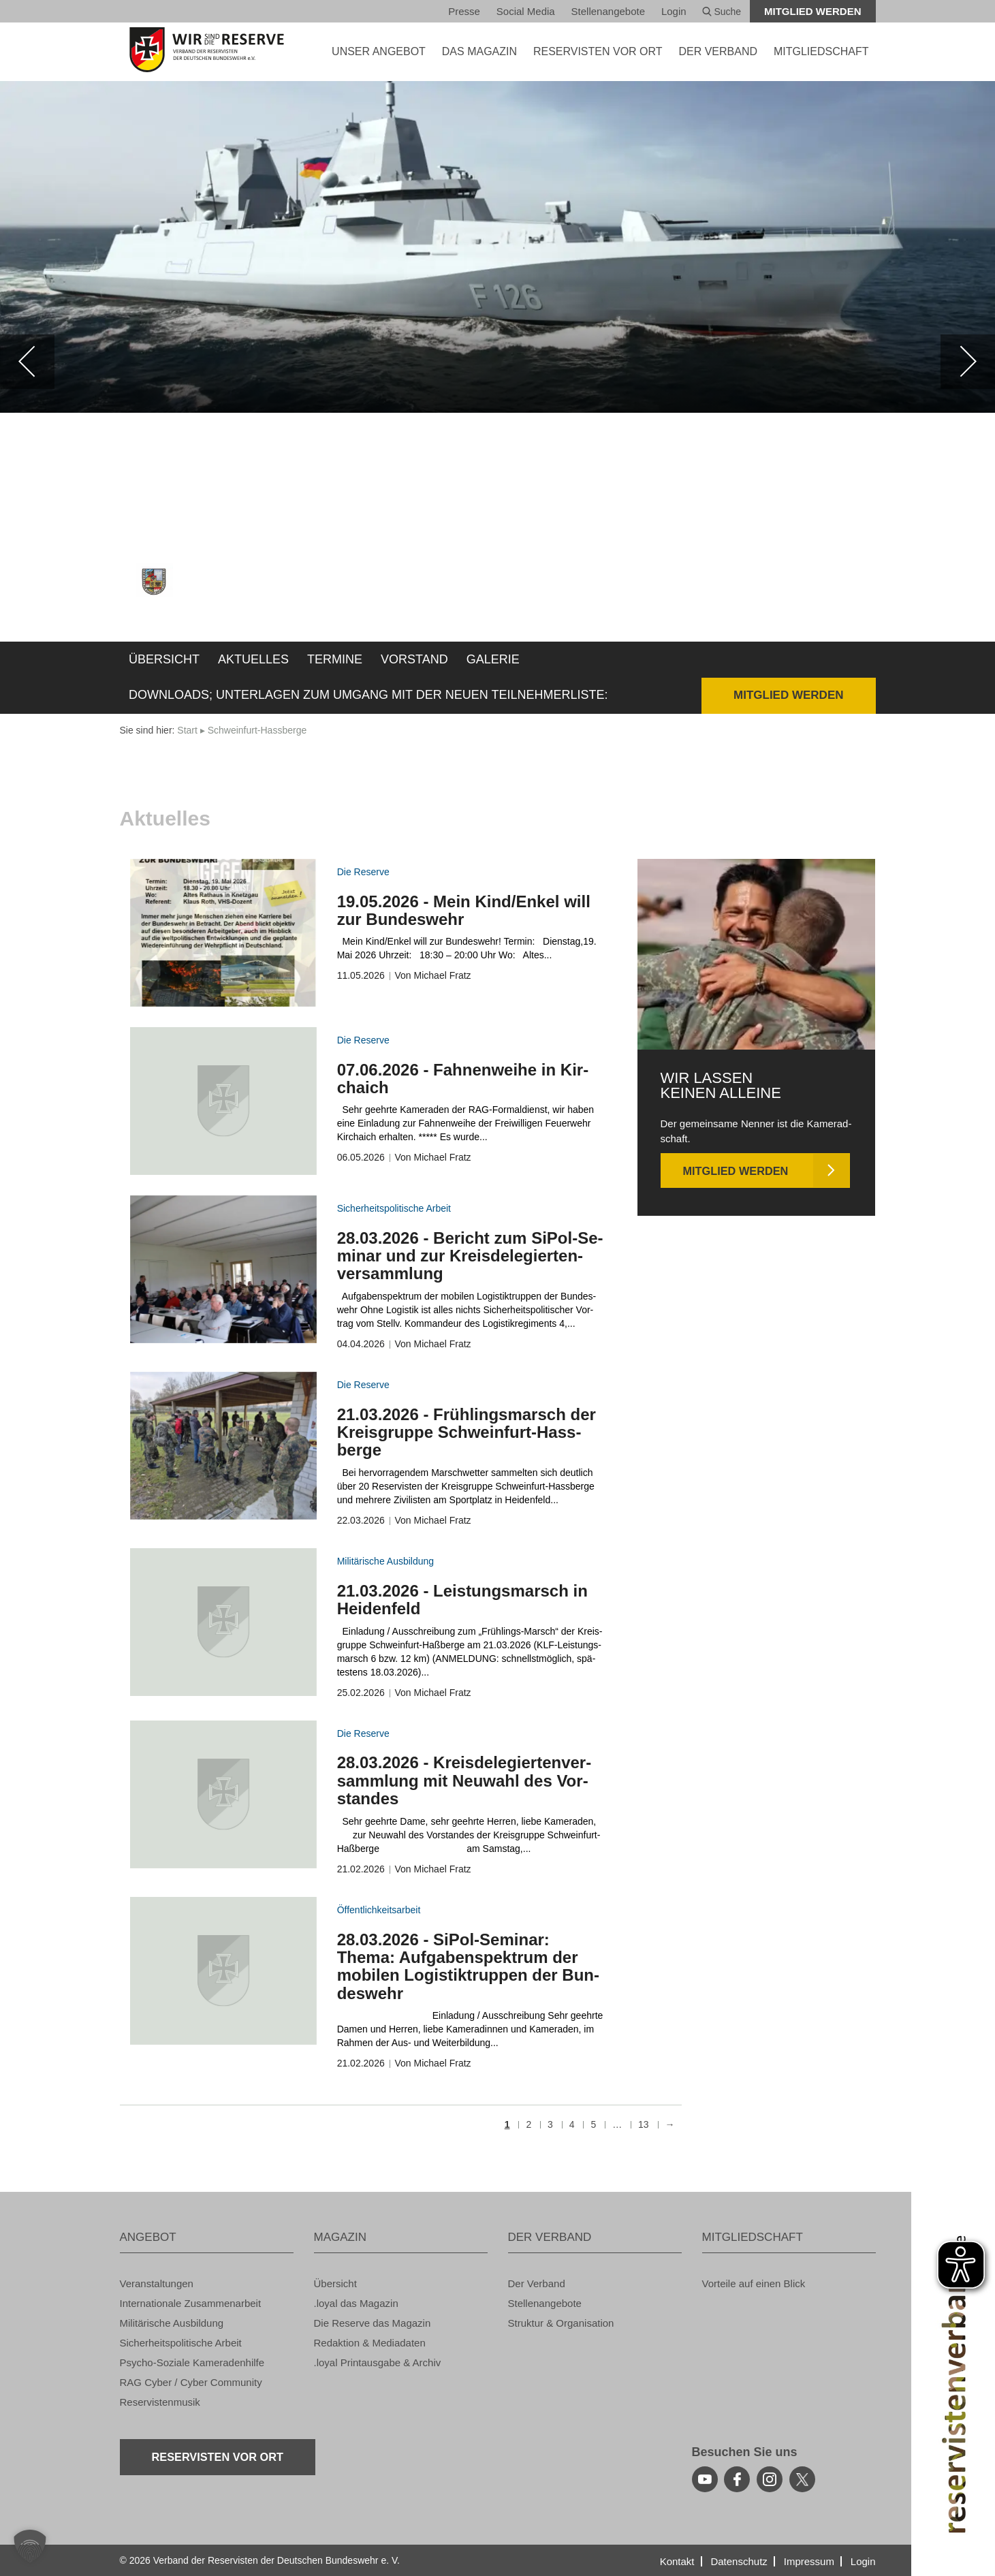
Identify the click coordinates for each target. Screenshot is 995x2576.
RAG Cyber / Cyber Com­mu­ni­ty (191, 2382)
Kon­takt (677, 2561)
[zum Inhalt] (223, 933)
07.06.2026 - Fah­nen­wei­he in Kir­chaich (462, 1079)
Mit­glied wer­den (813, 11)
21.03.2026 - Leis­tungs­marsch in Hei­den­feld (462, 1600)
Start (187, 730)
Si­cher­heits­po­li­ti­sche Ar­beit (394, 1208)
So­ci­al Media (525, 11)
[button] (30, 2546)
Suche (722, 11)
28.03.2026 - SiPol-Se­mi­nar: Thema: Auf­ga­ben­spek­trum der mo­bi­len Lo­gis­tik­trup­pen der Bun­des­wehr (468, 1966)
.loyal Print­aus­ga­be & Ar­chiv (377, 2362)
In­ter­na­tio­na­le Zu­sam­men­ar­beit (191, 2303)
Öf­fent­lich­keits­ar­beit (379, 1909)
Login (673, 11)
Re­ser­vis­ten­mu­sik (160, 2402)
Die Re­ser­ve (363, 871)
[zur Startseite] (207, 49)
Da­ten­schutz (738, 2561)
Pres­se (464, 11)
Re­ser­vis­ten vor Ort (598, 51)
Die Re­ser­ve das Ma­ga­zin (372, 2323)
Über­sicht (164, 659)
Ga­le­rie (493, 659)
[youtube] (705, 2479)
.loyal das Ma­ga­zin (356, 2303)
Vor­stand (414, 659)
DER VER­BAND (717, 51)
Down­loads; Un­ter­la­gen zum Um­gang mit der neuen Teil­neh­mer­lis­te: (368, 695)
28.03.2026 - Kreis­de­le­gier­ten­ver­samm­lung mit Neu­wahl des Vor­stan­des (464, 1780)
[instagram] (770, 2479)
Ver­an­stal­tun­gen (156, 2283)
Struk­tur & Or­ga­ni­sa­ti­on (561, 2323)
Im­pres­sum (809, 2561)
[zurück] (27, 361)
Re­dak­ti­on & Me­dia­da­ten (370, 2343)
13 (643, 2125)
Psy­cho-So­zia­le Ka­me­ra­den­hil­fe (192, 2362)
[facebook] (737, 2479)
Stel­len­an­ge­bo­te (608, 11)
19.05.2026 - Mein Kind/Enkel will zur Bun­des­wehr (463, 910)
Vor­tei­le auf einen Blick (754, 2283)
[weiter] (968, 361)
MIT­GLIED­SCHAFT (821, 51)
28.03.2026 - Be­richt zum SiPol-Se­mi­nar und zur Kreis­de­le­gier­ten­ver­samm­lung (470, 1256)
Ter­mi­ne (334, 659)
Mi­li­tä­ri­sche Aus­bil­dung (385, 1561)
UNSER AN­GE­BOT (379, 51)
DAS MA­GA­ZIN (479, 51)
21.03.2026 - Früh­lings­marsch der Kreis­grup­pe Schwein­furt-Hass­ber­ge (466, 1432)
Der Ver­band (536, 2283)
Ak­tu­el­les (253, 659)
